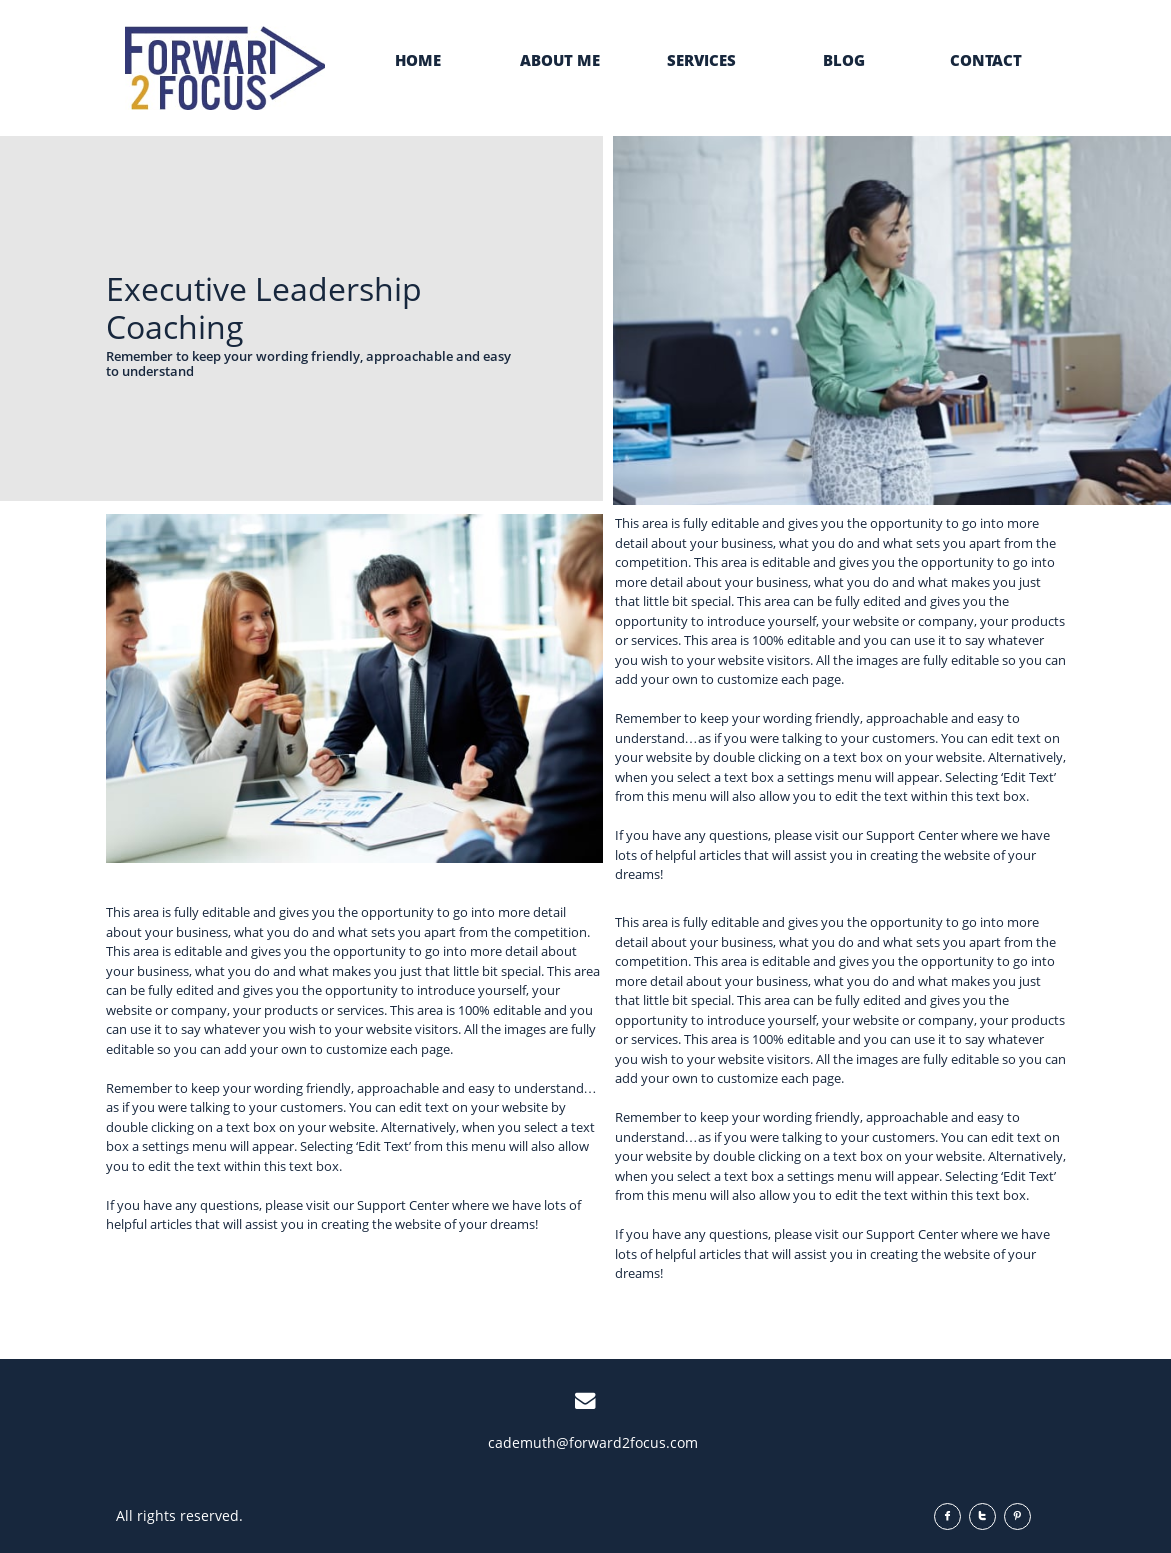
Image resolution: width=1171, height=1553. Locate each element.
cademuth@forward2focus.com (593, 1442)
